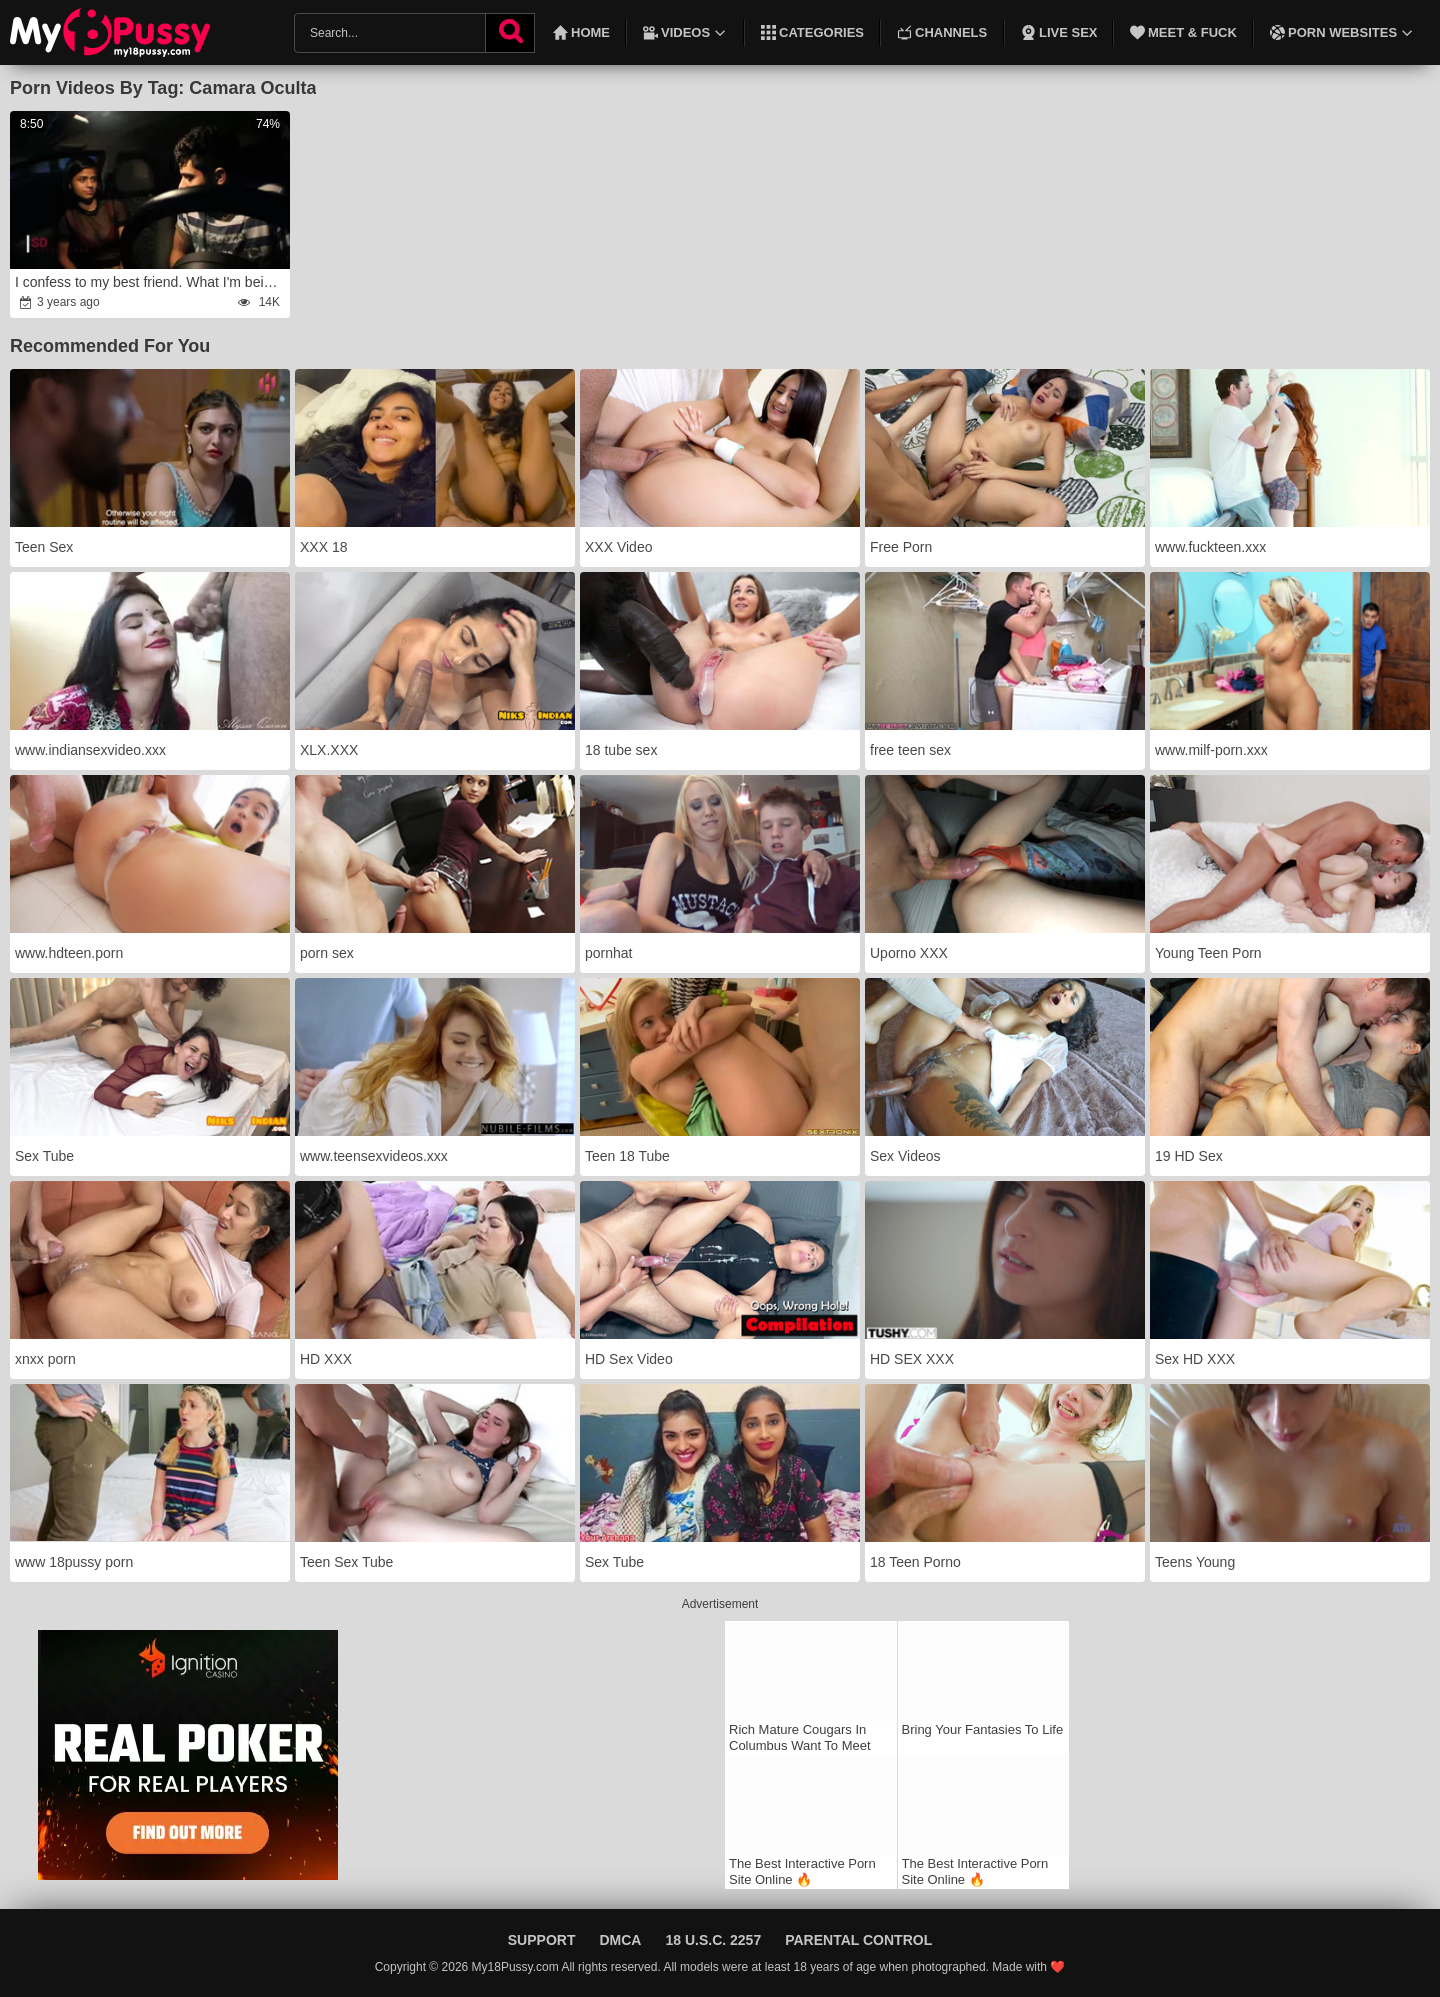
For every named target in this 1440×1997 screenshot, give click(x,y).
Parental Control (858, 1940)
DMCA (620, 1940)
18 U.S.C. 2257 (713, 1940)
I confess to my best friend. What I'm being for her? (151, 282)
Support (542, 1940)
